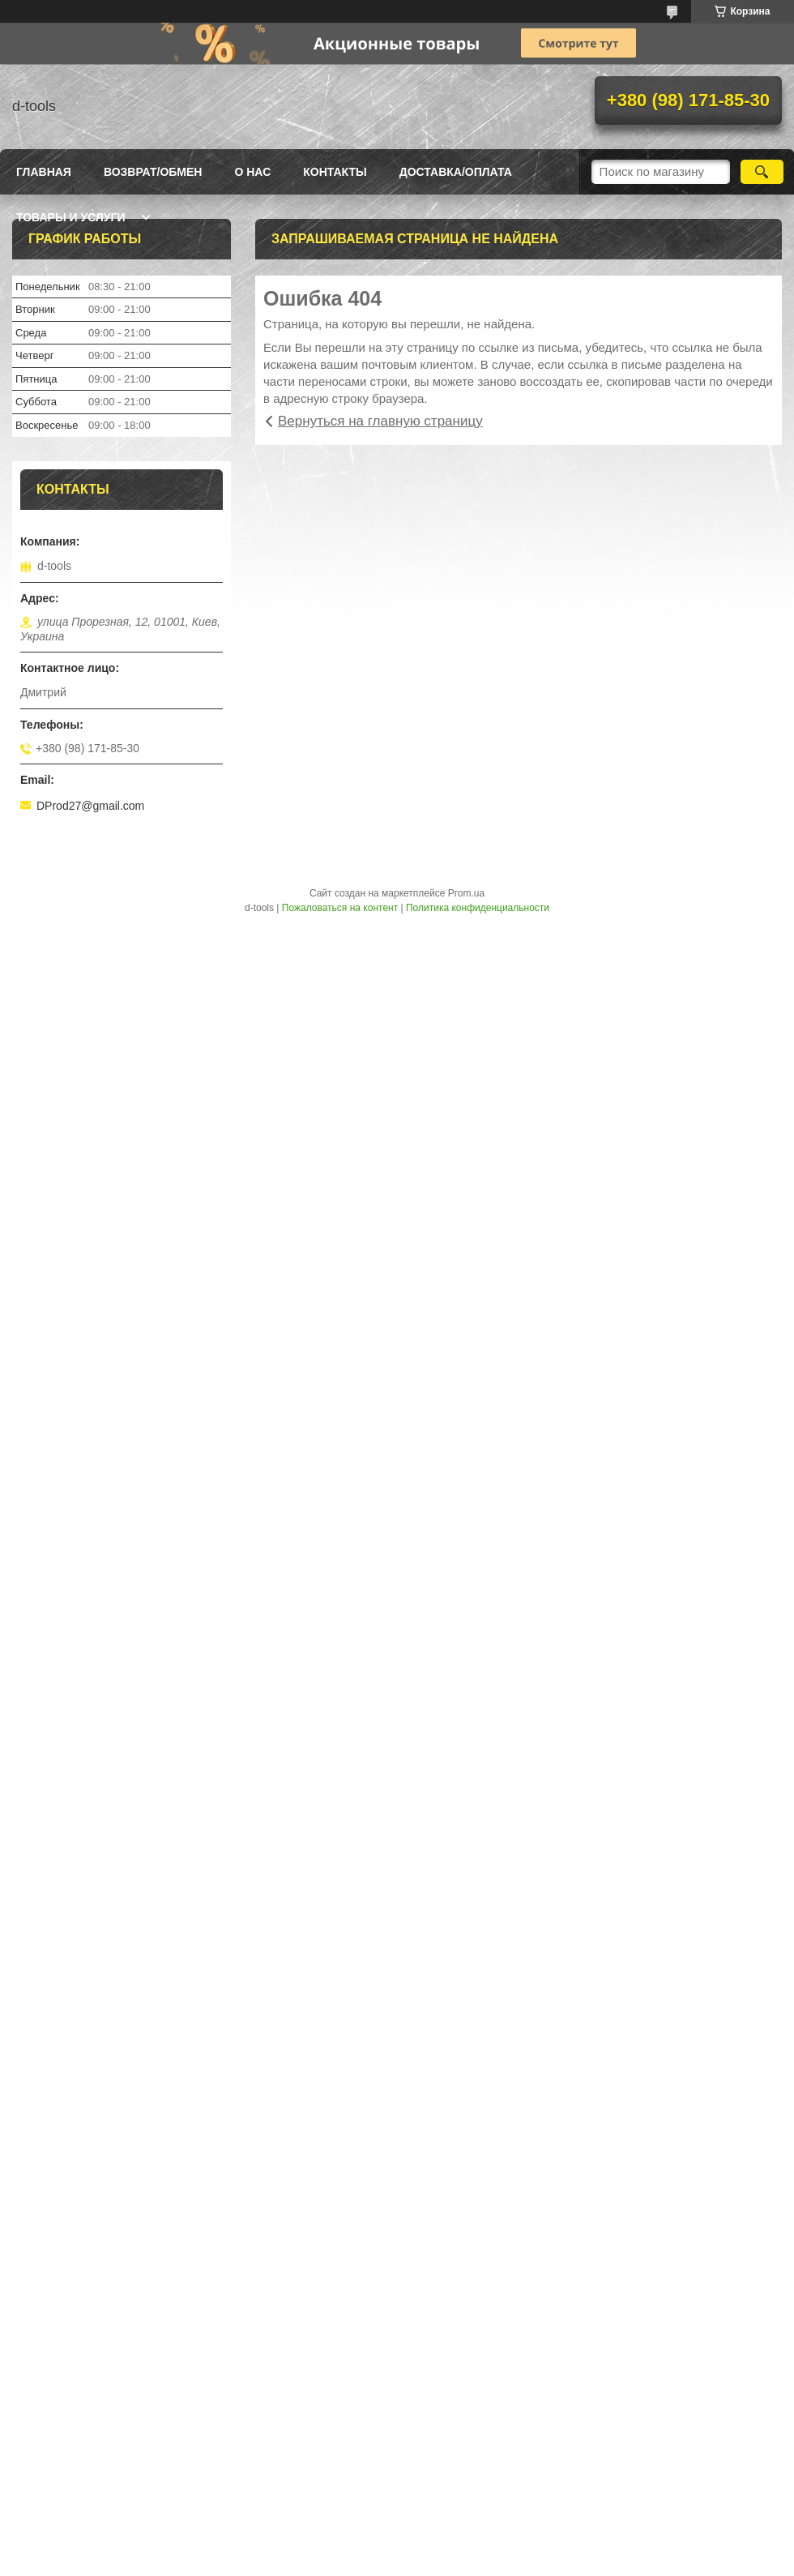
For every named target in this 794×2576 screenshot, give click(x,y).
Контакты (334, 171)
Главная (43, 171)
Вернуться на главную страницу (380, 421)
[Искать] (762, 172)
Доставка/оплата (455, 171)
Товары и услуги (71, 217)
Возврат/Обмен (153, 171)
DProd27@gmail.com (90, 805)
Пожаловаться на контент (340, 908)
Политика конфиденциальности (477, 908)
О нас (252, 171)
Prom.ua (466, 893)
